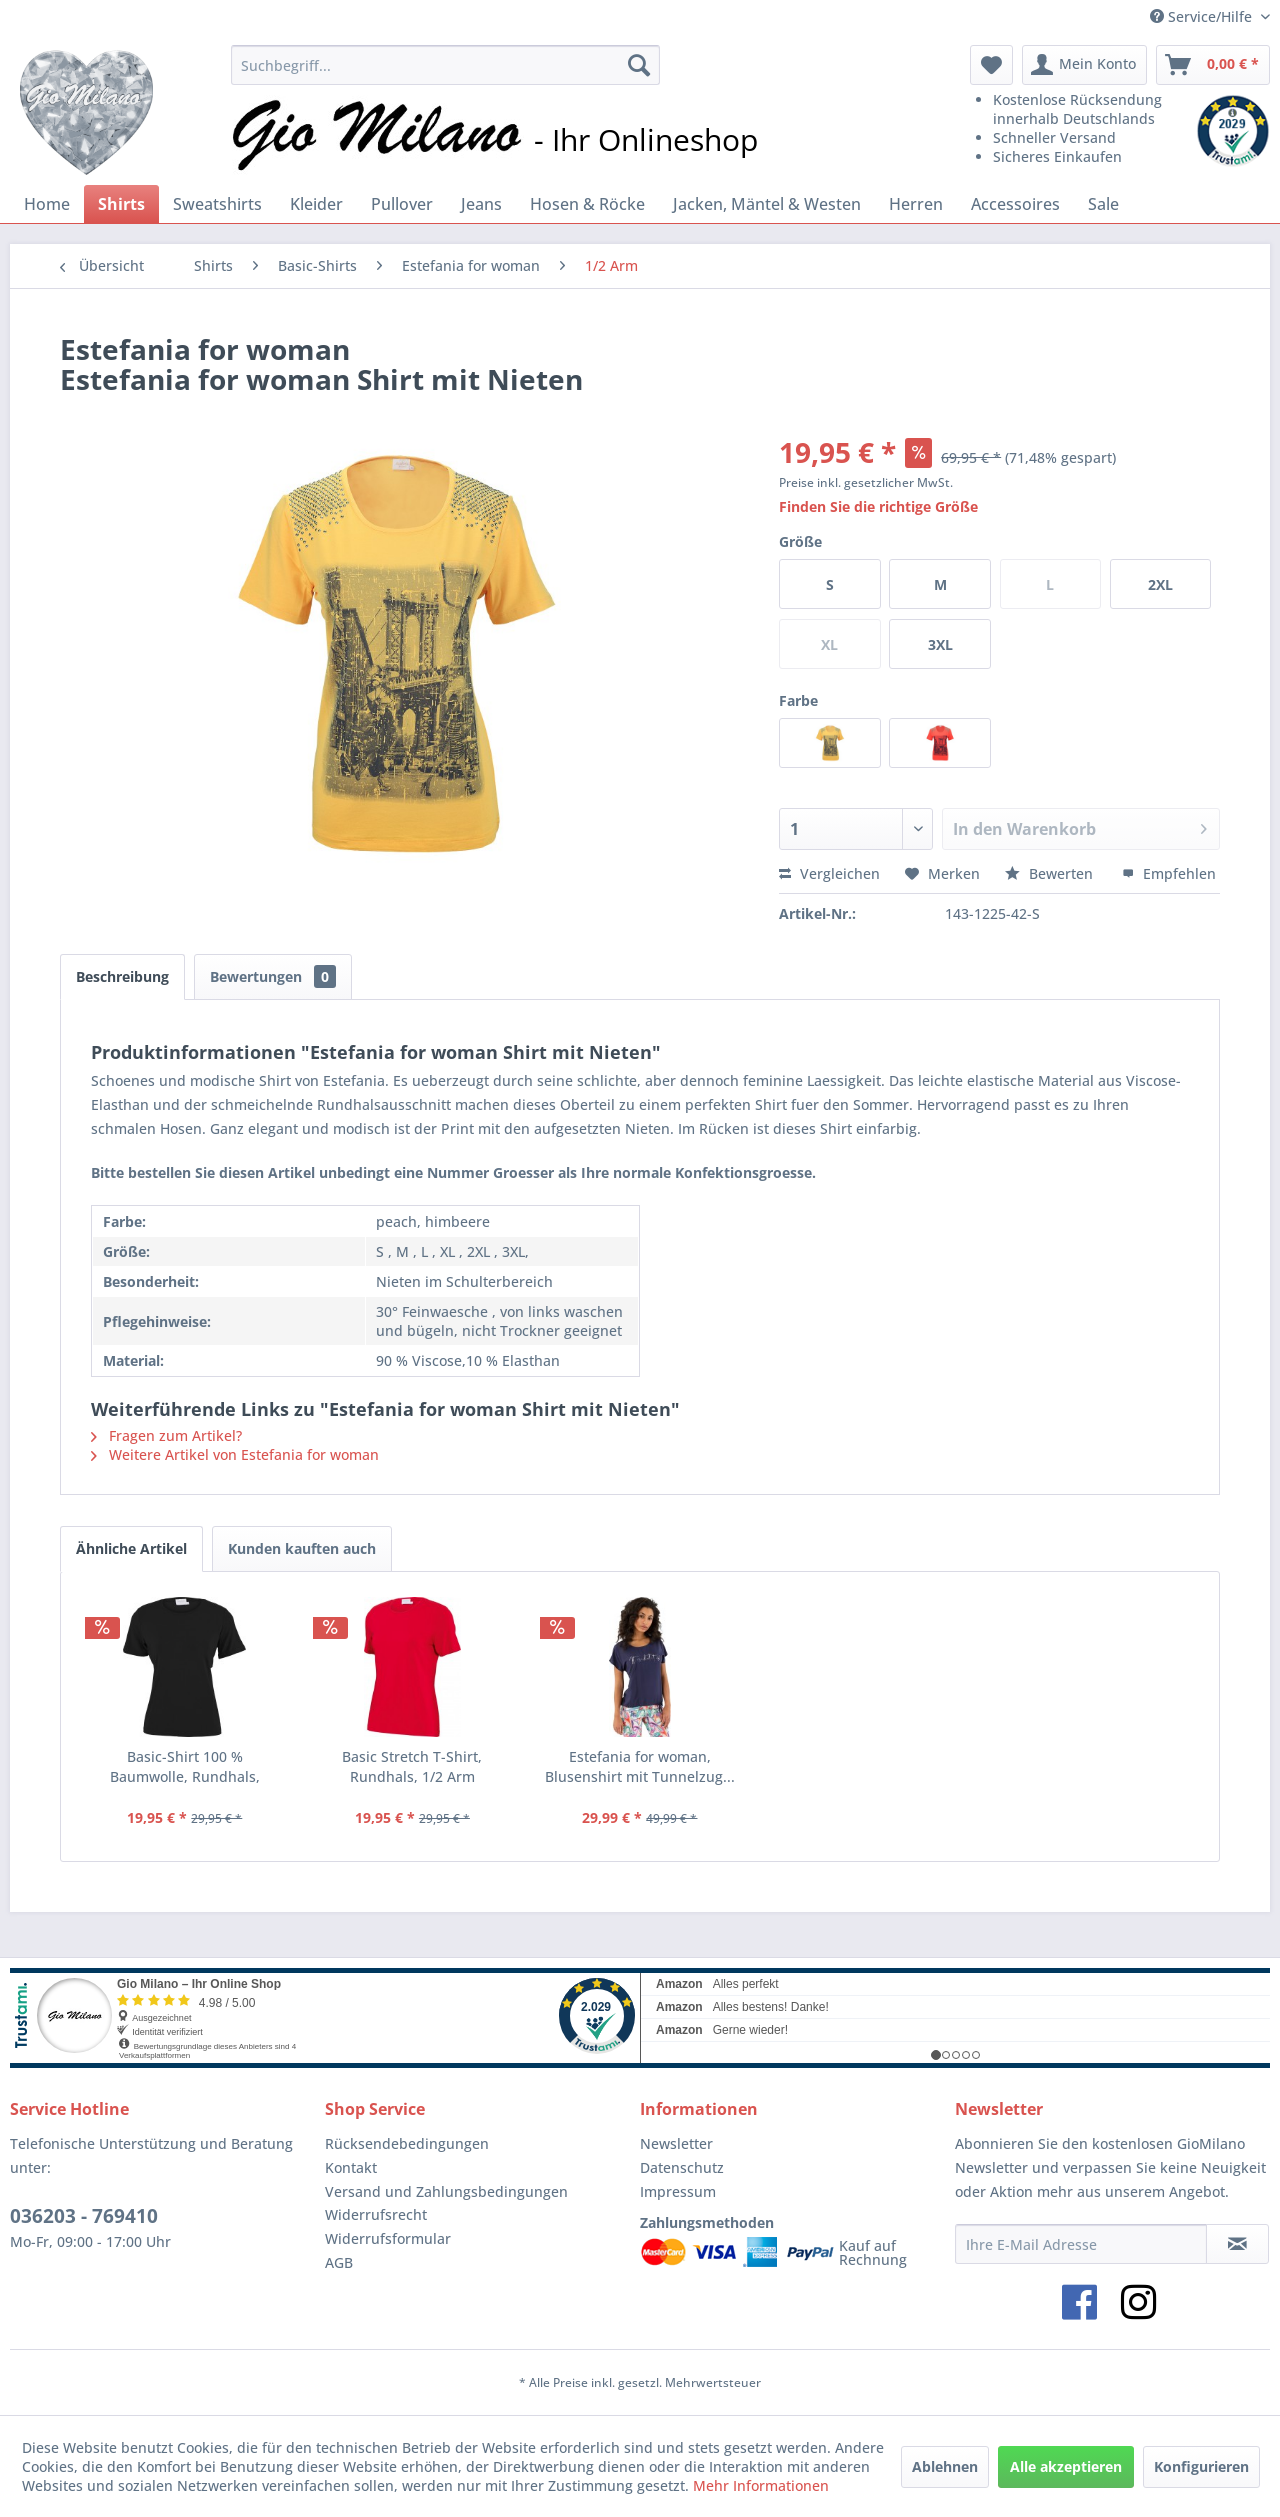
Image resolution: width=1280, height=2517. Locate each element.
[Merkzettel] (991, 65)
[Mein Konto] (1084, 65)
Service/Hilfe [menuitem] (1203, 16)
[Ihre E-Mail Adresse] (1081, 2244)
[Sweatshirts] (217, 204)
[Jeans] (481, 204)
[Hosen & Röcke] (587, 204)
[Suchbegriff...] (445, 65)
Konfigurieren (1201, 2466)
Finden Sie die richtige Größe (878, 506)
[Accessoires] (1015, 204)
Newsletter (676, 2143)
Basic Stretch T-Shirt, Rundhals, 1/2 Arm (412, 1766)
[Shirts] (121, 204)
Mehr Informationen (761, 2485)
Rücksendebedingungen (407, 2143)
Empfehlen (1169, 873)
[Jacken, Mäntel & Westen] (767, 204)
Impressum (678, 2191)
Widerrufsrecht (376, 2214)
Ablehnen (945, 2466)
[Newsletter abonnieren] (1237, 2244)
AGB (339, 2262)
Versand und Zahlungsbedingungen (446, 2191)
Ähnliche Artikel (131, 1548)
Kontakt (351, 2167)
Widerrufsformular (388, 2238)
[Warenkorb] (1213, 65)
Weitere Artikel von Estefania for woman (235, 1454)
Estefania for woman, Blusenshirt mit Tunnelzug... (640, 1766)
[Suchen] (639, 65)
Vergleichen (829, 873)
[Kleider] (316, 204)
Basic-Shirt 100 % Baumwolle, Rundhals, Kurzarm (185, 1767)
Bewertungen (273, 976)
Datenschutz (682, 2167)
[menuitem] (445, 65)
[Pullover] (402, 204)
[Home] (47, 204)
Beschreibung (122, 976)
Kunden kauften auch (302, 1548)
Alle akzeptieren (1066, 2466)
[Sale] (1103, 204)
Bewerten (1051, 873)
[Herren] (916, 204)
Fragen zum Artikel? (166, 1435)
